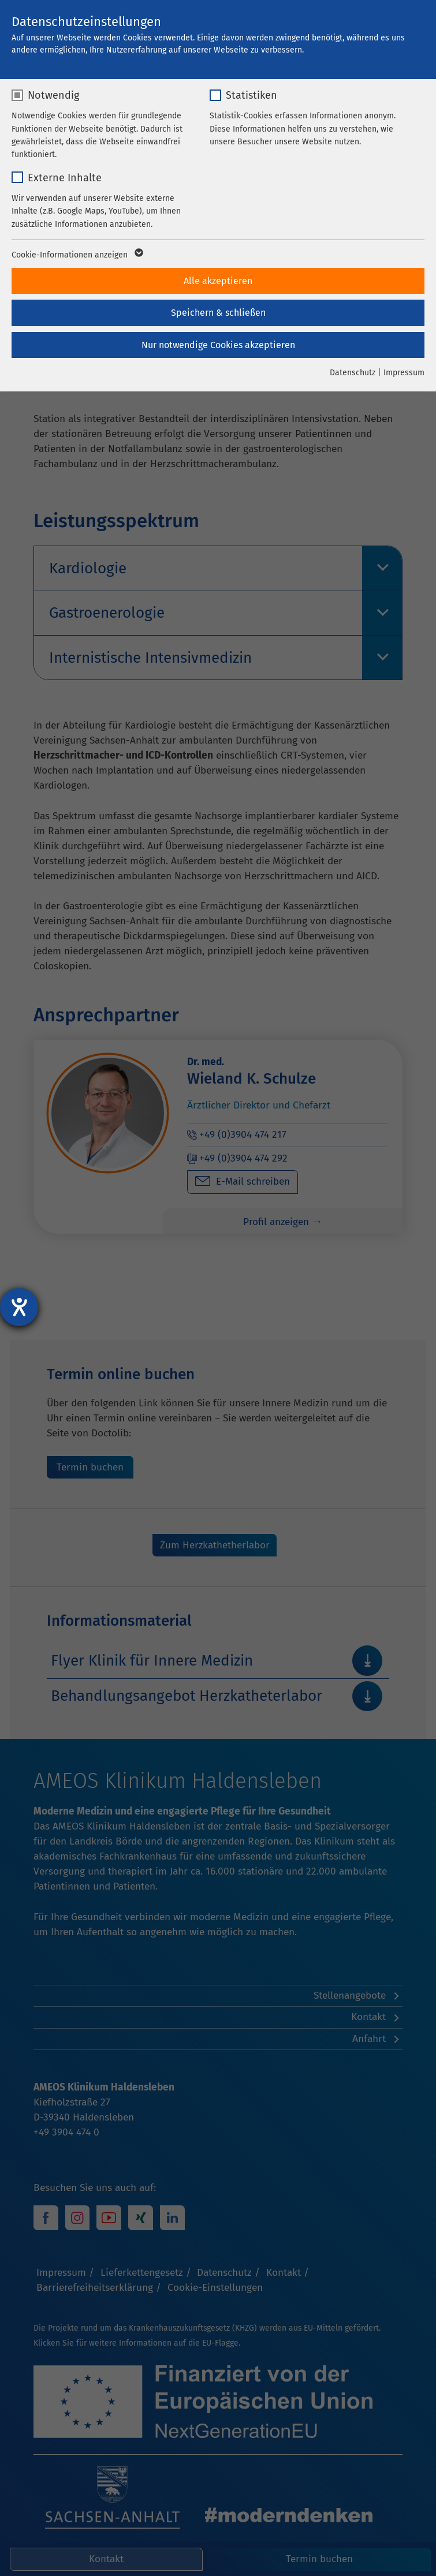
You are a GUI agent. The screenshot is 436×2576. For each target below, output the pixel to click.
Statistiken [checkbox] (251, 95)
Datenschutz (352, 373)
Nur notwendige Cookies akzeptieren (218, 344)
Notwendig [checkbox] (53, 95)
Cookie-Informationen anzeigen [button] (76, 255)
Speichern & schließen (218, 312)
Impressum (403, 373)
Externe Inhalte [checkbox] (65, 177)
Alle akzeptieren (218, 280)
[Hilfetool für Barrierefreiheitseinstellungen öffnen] (19, 1307)
